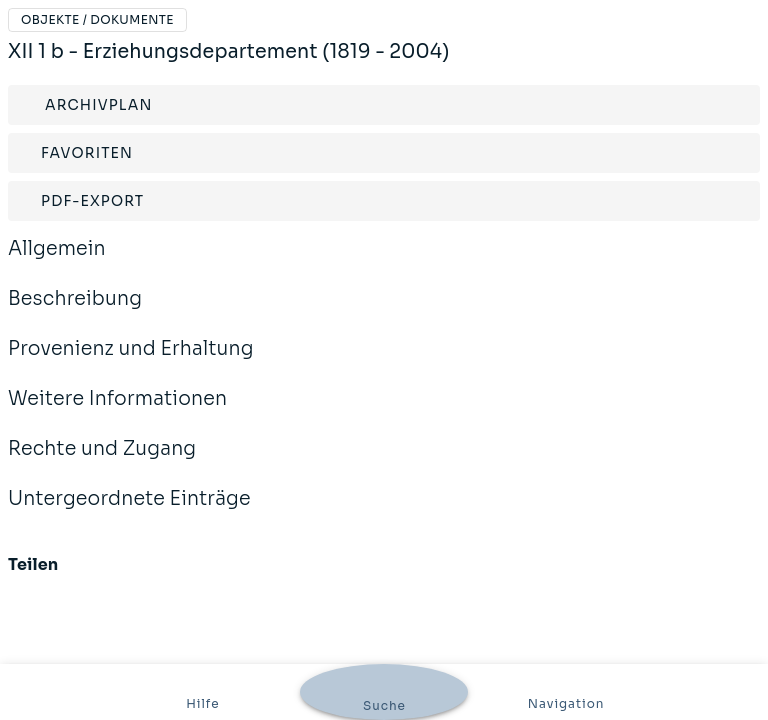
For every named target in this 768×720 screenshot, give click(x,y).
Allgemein (57, 262)
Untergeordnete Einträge (129, 512)
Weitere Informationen (117, 412)
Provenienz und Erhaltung (131, 362)
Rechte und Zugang (102, 462)
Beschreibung (75, 312)
